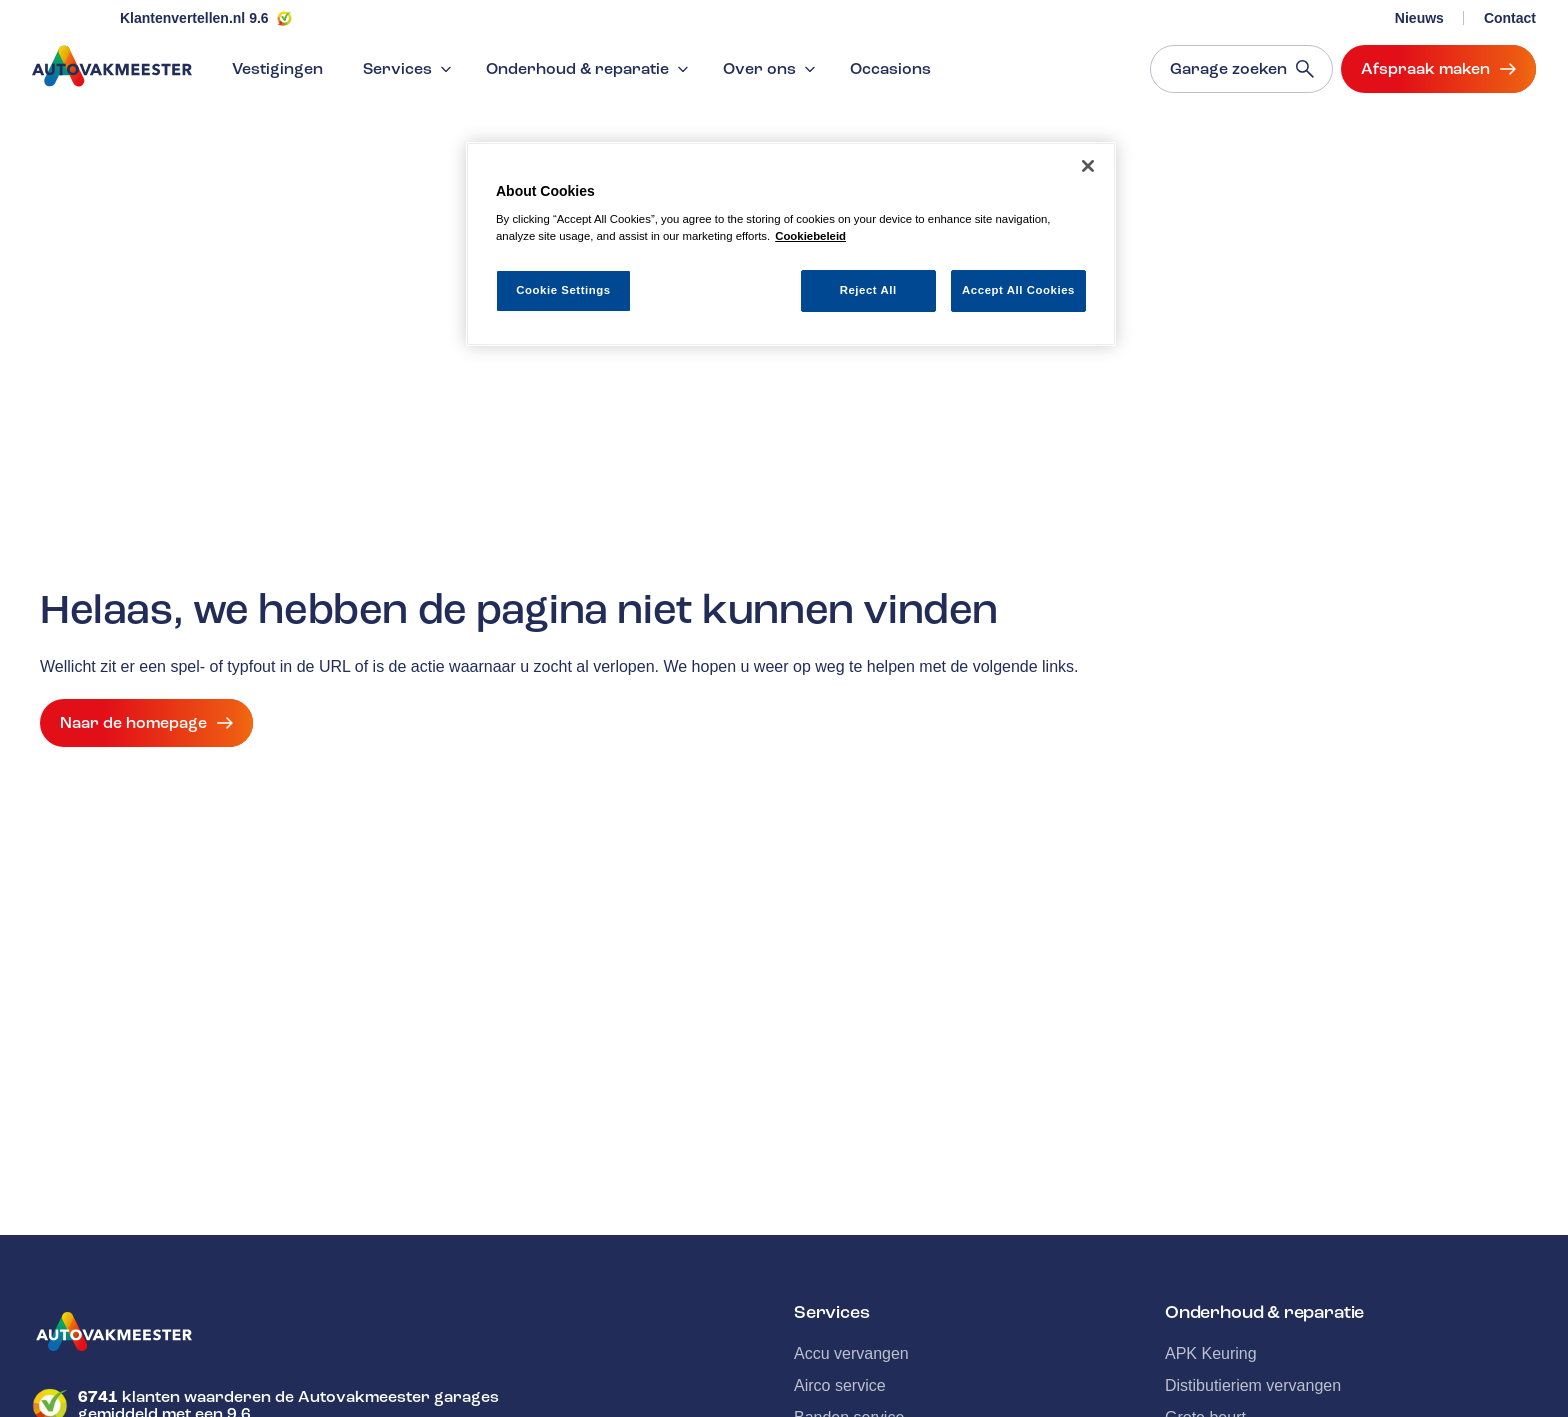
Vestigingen (277, 69)
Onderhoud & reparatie (589, 69)
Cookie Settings (563, 290)
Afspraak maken (1438, 69)
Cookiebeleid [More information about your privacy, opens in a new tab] (810, 236)
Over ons (771, 69)
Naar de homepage (146, 723)
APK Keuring (1211, 1353)
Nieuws (1419, 18)
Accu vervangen (851, 1353)
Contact (1510, 18)
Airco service (840, 1385)
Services (409, 69)
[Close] (1088, 166)
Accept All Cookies (1018, 290)
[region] (791, 244)
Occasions (890, 69)
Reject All (868, 290)
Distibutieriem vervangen (1253, 1385)
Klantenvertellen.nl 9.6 (194, 18)
